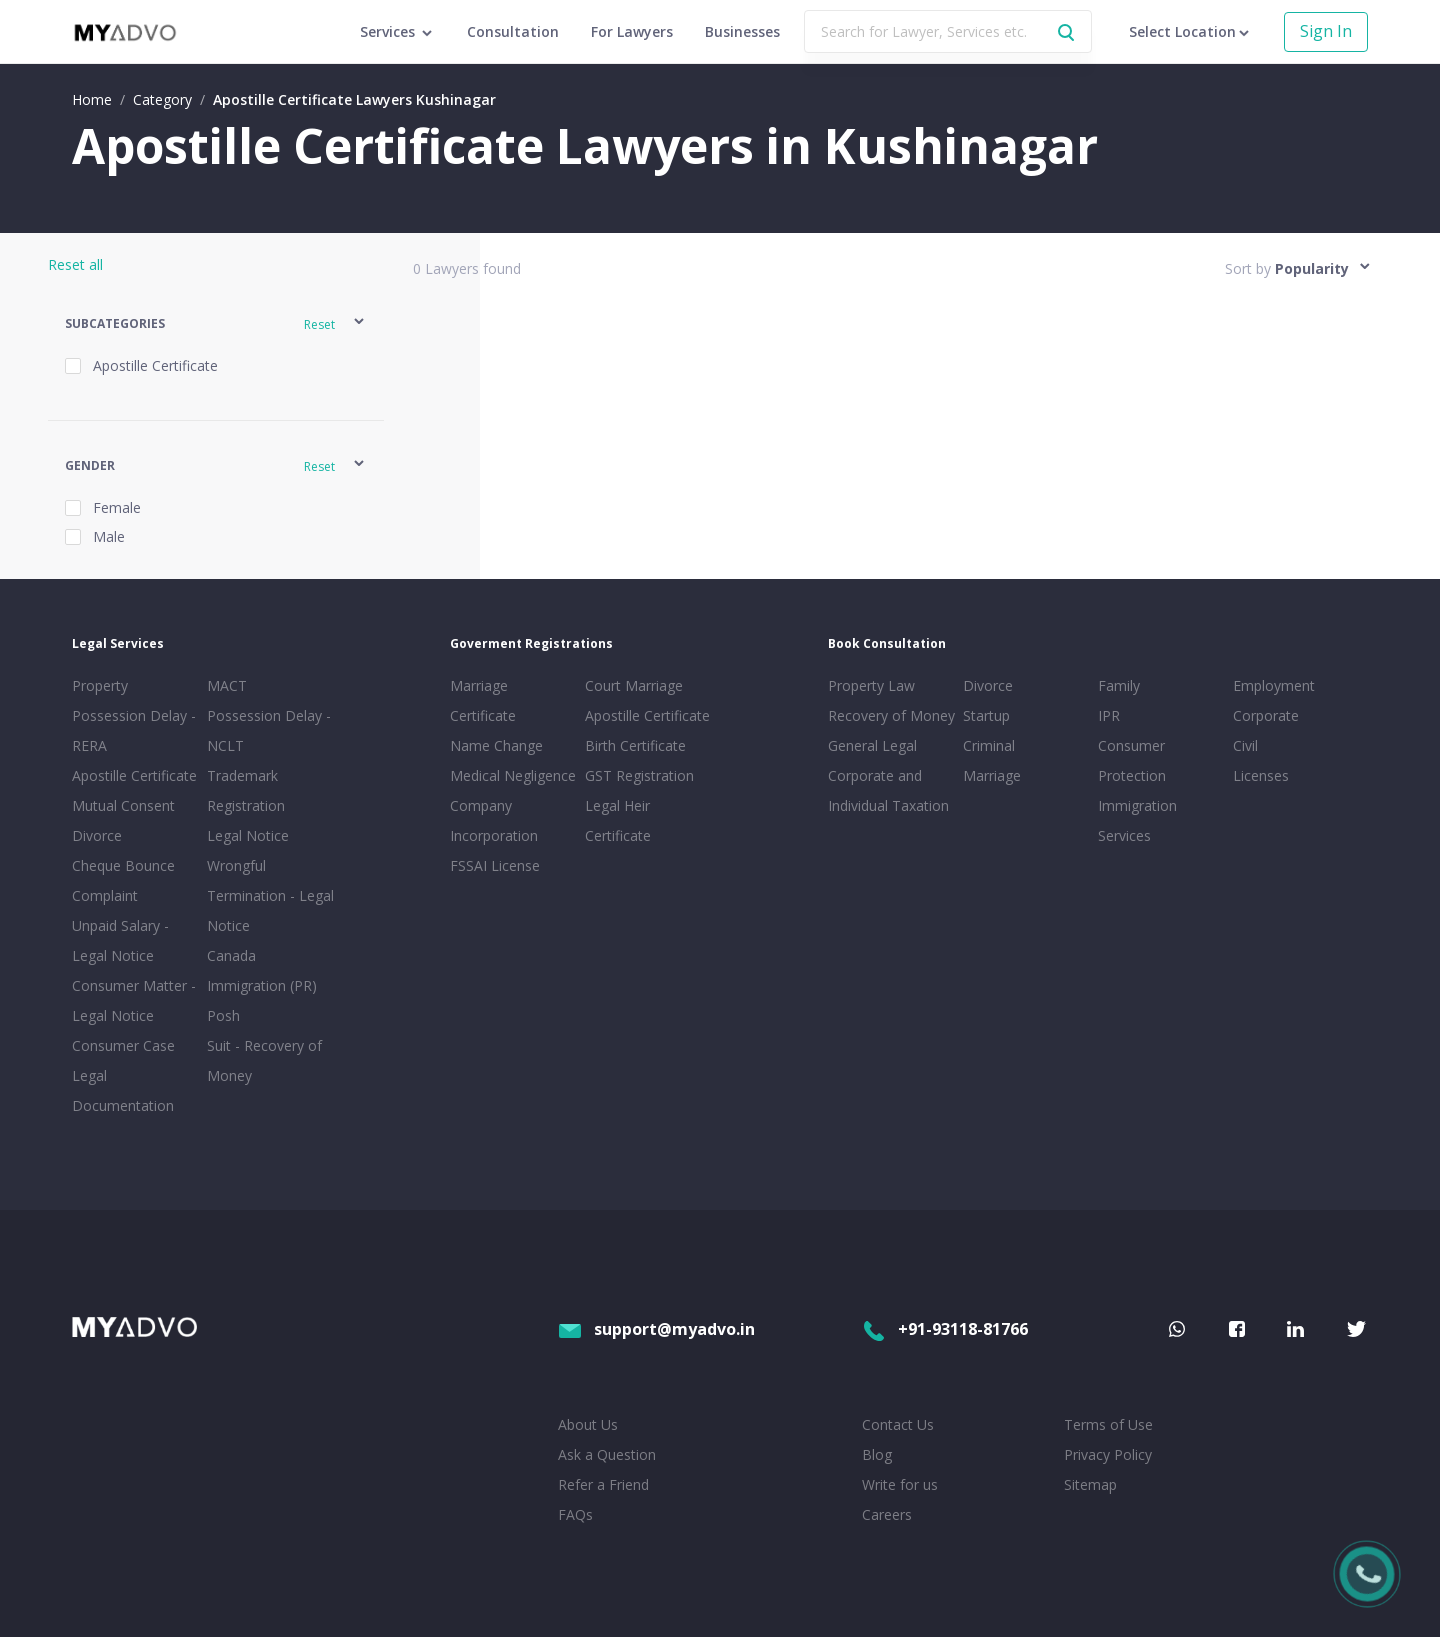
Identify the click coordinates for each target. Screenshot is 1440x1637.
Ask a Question (607, 1454)
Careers (887, 1514)
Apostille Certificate (134, 775)
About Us (588, 1424)
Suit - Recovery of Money (264, 1060)
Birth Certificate (635, 745)
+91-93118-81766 (945, 1329)
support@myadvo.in (656, 1329)
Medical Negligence (513, 775)
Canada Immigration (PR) (262, 970)
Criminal (989, 745)
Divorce (988, 685)
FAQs (575, 1514)
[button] (216, 324)
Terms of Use (1108, 1424)
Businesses (742, 31)
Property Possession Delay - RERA (134, 715)
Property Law (871, 685)
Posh (223, 1015)
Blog (877, 1454)
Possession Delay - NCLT (269, 730)
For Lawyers (632, 31)
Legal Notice (248, 835)
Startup (986, 715)
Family (1119, 685)
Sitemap (1090, 1484)
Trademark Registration (246, 790)
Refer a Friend (603, 1484)
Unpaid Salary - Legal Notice (120, 940)
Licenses (1261, 775)
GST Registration (639, 775)
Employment (1274, 685)
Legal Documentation (123, 1090)
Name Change (496, 745)
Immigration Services (1137, 820)
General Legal (872, 745)
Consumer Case (123, 1045)
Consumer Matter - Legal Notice (134, 1000)
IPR (1109, 715)
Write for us (900, 1484)
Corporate (1266, 715)
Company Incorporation (494, 820)
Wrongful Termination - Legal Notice (270, 895)
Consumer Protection (1132, 760)
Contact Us (898, 1424)
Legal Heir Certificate (618, 820)
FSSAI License (495, 865)
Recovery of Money (891, 715)
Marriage (992, 775)
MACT (227, 685)
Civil (1245, 745)
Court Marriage (634, 685)
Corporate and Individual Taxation (888, 790)
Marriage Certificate (483, 700)
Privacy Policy (1108, 1454)
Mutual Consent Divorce (123, 820)
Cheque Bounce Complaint (123, 880)
